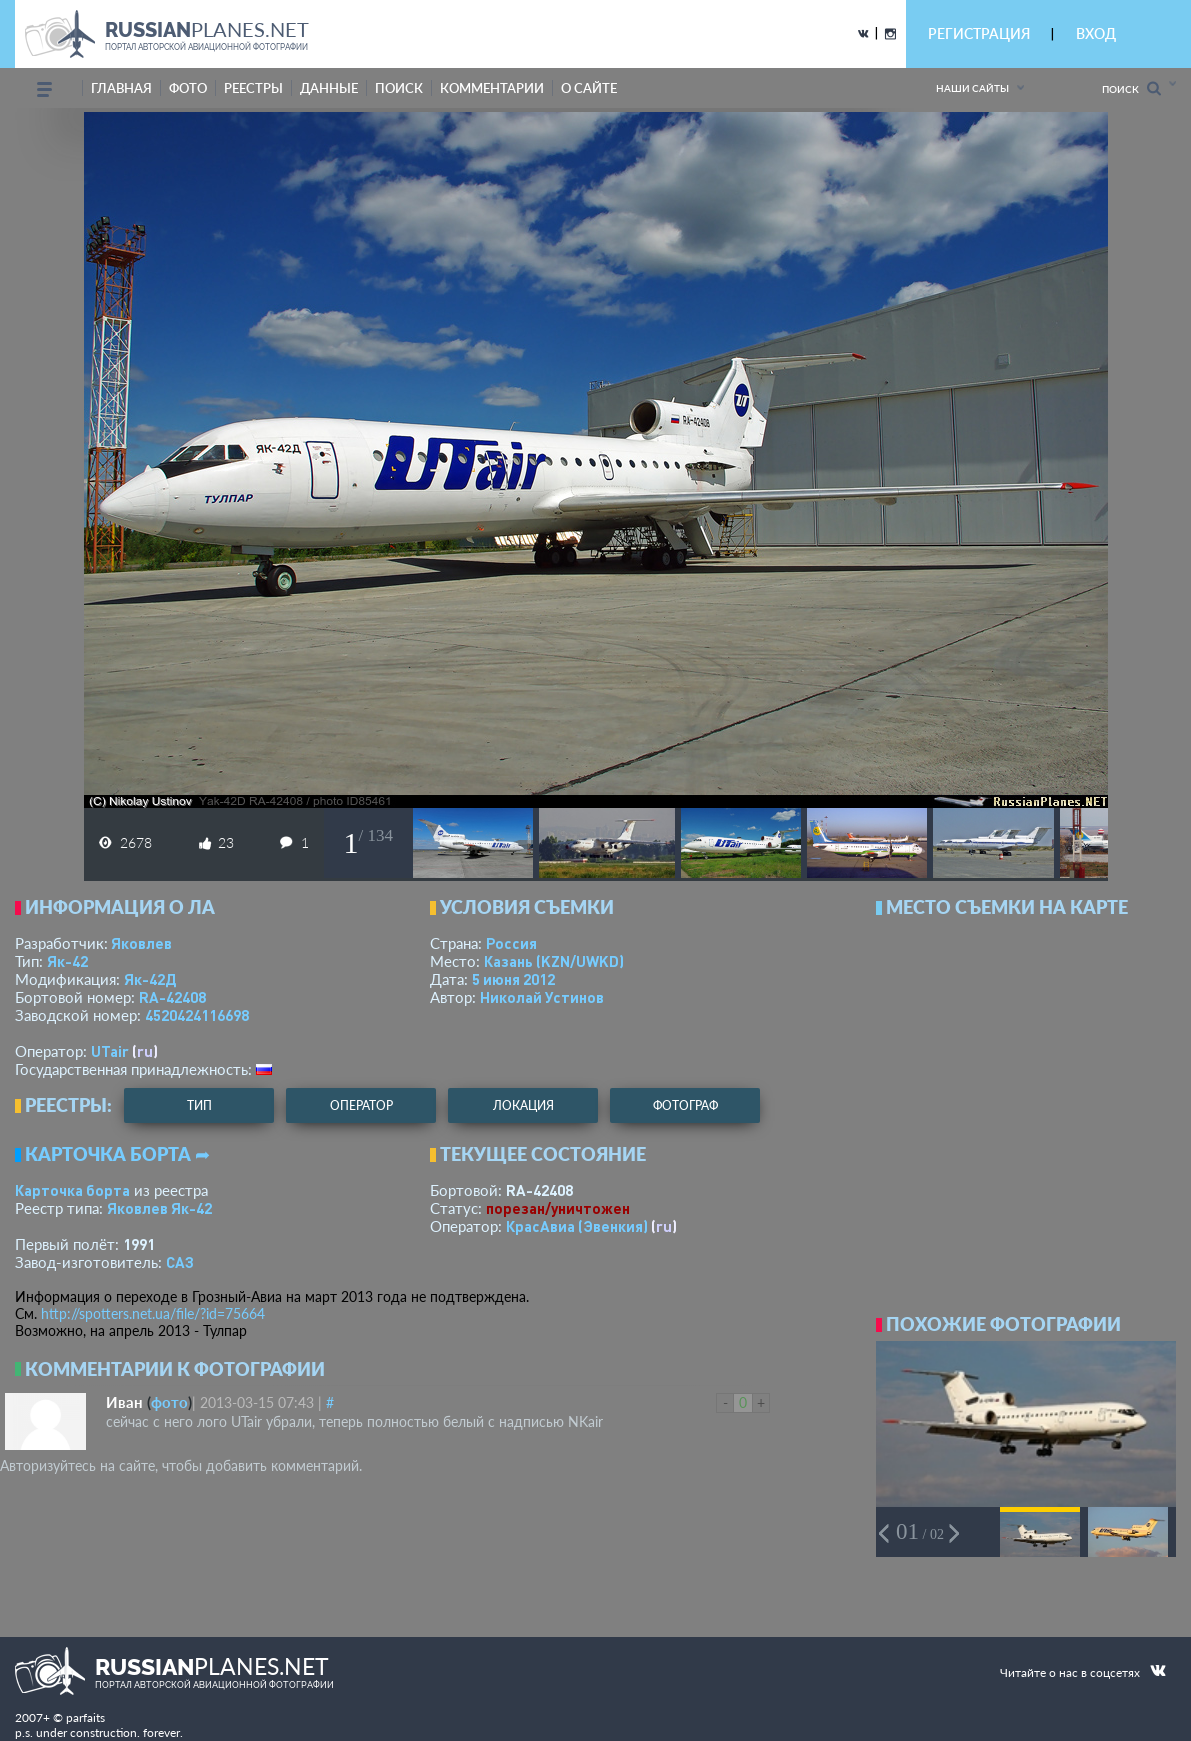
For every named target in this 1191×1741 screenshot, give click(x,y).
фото (188, 88)
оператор (361, 1105)
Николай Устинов (542, 997)
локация (523, 1105)
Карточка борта (72, 1190)
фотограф (685, 1105)
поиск (399, 88)
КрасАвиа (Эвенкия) (577, 1226)
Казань (554, 961)
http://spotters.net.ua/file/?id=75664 (153, 1313)
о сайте (589, 88)
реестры (253, 88)
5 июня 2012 (513, 979)
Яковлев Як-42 (159, 1208)
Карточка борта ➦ (117, 1154)
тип (199, 1105)
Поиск (1131, 88)
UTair (110, 1051)
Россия (511, 943)
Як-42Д (150, 979)
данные (329, 88)
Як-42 (67, 961)
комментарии (492, 88)
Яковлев (141, 943)
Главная (121, 88)
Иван (124, 1402)
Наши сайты (972, 88)
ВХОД (1096, 33)
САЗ (180, 1262)
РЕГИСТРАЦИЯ (979, 33)
